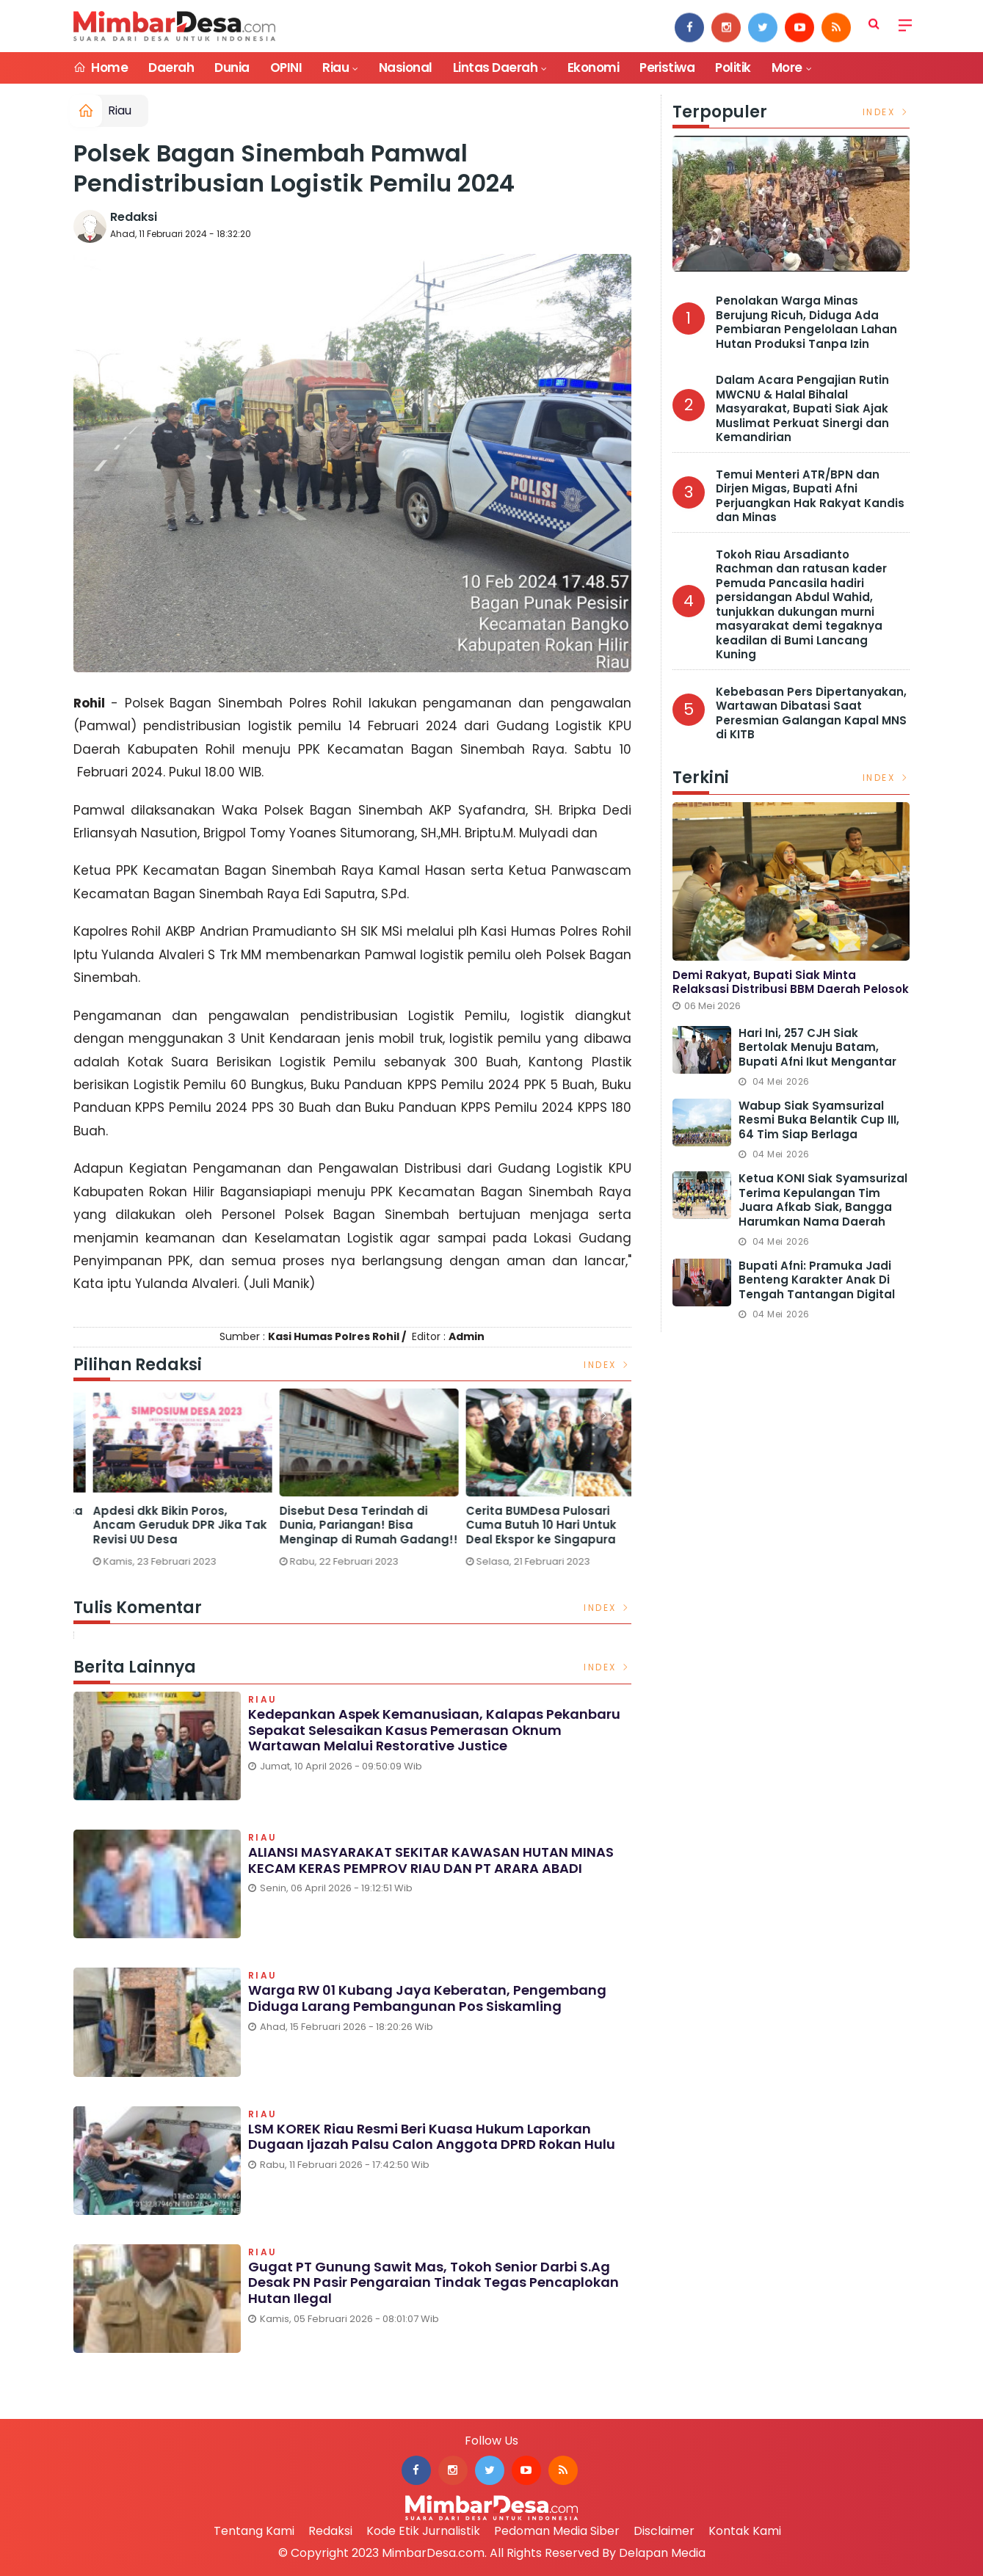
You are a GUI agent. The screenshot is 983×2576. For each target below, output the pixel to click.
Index (607, 1364)
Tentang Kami (254, 2530)
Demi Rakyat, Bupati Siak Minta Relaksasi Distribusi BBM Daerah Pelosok (790, 982)
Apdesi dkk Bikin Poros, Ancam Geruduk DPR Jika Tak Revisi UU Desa (351, 1525)
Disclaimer (664, 2530)
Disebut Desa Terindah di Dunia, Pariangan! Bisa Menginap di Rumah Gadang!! (539, 1525)
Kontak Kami (744, 2530)
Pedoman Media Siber (557, 2530)
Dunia (231, 67)
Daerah (171, 67)
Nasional (405, 67)
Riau (335, 67)
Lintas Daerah (495, 67)
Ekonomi (593, 67)
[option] (166, 1477)
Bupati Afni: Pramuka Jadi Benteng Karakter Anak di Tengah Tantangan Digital (817, 1280)
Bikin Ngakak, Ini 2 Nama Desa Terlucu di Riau (165, 1518)
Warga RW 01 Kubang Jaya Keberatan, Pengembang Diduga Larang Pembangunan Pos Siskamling (427, 1998)
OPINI (286, 67)
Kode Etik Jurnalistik (423, 2530)
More (787, 67)
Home (100, 67)
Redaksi (133, 216)
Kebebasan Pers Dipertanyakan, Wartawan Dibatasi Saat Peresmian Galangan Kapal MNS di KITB (811, 713)
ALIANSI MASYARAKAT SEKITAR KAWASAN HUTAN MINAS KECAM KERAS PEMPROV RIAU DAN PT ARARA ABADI (431, 1860)
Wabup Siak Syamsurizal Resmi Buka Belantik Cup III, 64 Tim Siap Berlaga (819, 1120)
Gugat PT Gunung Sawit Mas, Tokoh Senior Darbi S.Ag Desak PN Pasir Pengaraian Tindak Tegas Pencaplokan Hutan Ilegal (433, 2282)
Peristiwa (666, 67)
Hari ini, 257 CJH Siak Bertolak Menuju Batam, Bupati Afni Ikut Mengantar (817, 1047)
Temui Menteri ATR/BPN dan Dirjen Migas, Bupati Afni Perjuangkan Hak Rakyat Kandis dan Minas (810, 496)
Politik (732, 67)
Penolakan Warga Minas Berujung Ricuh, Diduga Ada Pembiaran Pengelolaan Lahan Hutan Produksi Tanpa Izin (806, 322)
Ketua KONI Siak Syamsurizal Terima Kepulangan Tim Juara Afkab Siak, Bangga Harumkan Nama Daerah (823, 1200)
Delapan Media (662, 2552)
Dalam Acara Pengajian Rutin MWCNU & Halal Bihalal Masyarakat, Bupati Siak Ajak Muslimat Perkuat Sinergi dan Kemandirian (802, 408)
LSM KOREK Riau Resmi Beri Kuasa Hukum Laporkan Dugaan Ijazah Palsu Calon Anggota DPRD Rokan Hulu (431, 2137)
